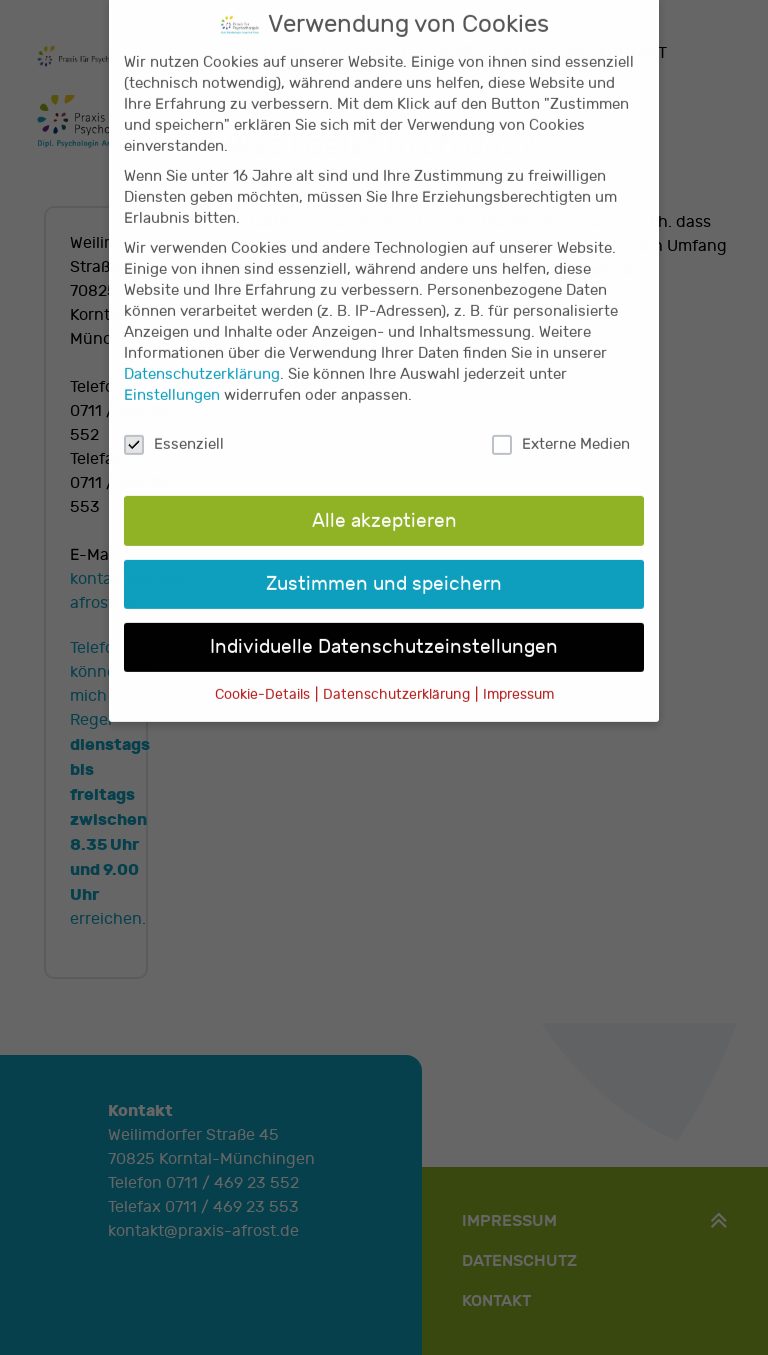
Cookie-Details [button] (264, 674)
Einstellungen (172, 375)
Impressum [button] (518, 674)
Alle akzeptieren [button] (384, 500)
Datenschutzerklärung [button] (398, 674)
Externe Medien (561, 424)
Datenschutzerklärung (202, 354)
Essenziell (174, 424)
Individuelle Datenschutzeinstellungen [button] (384, 626)
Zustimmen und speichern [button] (384, 563)
